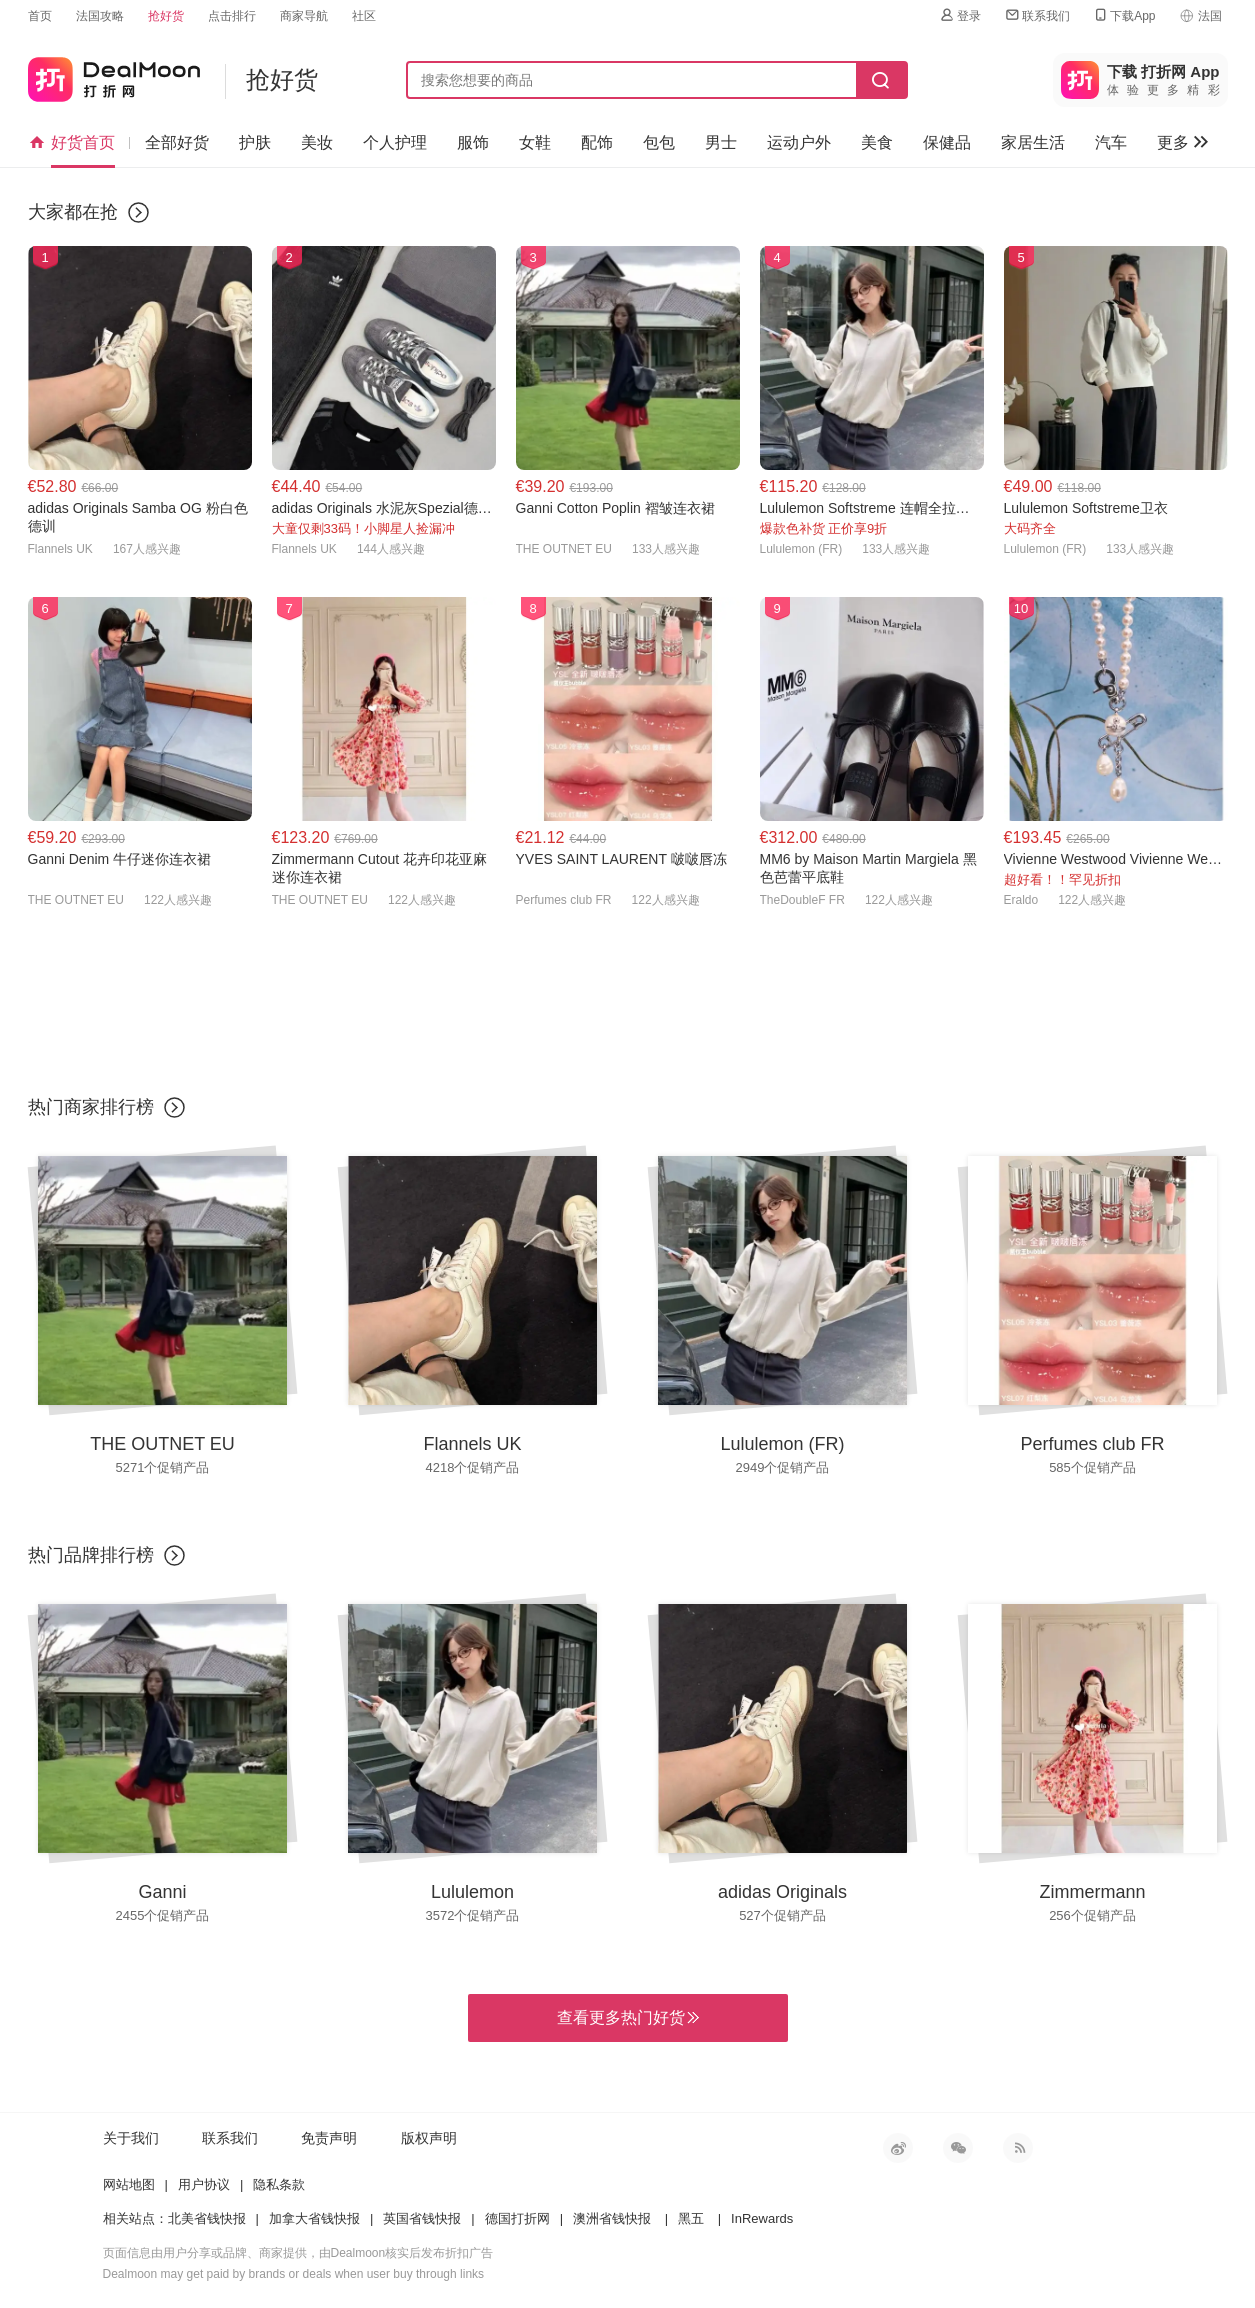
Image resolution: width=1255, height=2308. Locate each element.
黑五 (691, 2218)
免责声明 (329, 2138)
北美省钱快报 (207, 2218)
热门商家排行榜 (91, 1107)
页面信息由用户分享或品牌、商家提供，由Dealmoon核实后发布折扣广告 (298, 2253)
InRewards (762, 2218)
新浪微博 (898, 2148)
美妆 (317, 142)
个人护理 (395, 142)
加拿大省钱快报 (314, 2218)
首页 (40, 16)
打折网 (114, 75)
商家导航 (304, 16)
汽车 (1111, 142)
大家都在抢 (73, 212)
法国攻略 (100, 16)
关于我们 (131, 2138)
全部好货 (177, 142)
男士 (721, 142)
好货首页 (71, 143)
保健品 (947, 142)
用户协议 (204, 2184)
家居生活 (1033, 142)
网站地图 (129, 2184)
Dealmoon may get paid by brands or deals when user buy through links (294, 2274)
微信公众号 (958, 2148)
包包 (659, 142)
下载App (1123, 15)
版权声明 (429, 2138)
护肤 (255, 142)
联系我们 (1037, 15)
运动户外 (799, 142)
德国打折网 (517, 2218)
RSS (1018, 2148)
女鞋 (535, 142)
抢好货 (166, 16)
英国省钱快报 (422, 2218)
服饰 (473, 142)
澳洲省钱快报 (612, 2218)
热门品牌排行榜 (91, 1555)
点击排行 (232, 16)
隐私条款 (279, 2184)
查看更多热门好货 (628, 2018)
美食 (877, 142)
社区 (364, 16)
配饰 (597, 142)
